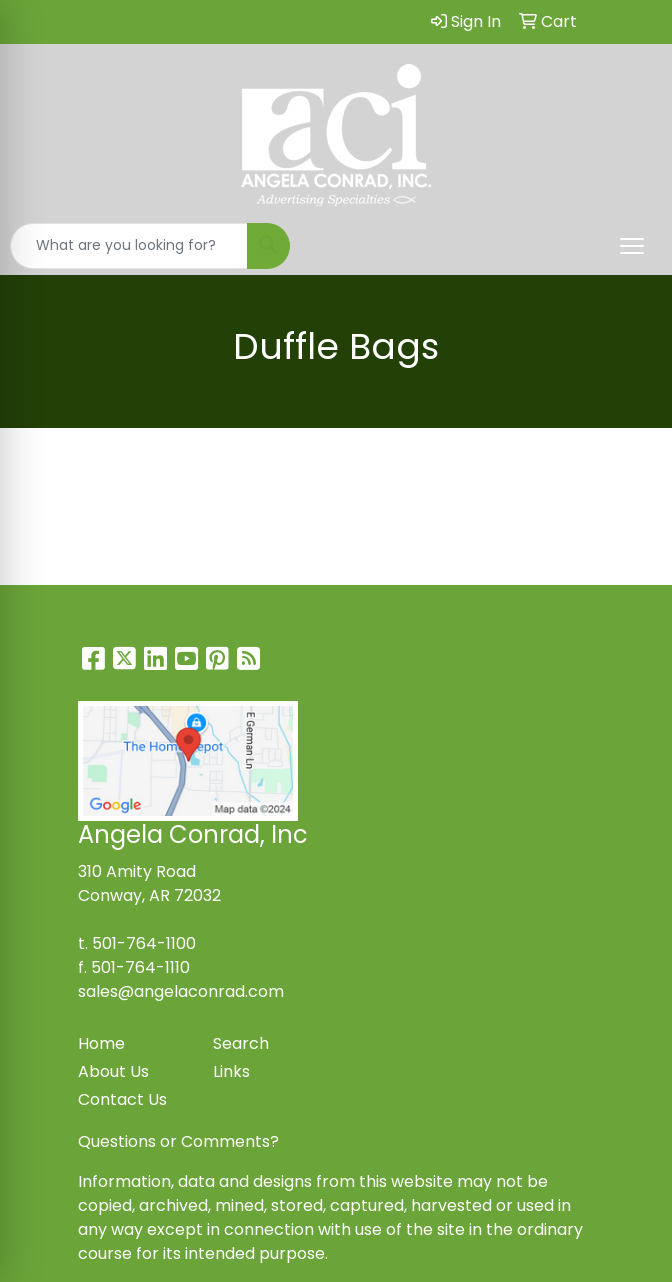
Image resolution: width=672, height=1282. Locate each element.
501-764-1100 (144, 943)
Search (241, 1043)
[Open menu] (632, 246)
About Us (113, 1071)
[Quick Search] (129, 246)
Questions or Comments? (178, 1141)
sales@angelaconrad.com (181, 991)
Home (101, 1043)
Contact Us (122, 1099)
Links (231, 1071)
